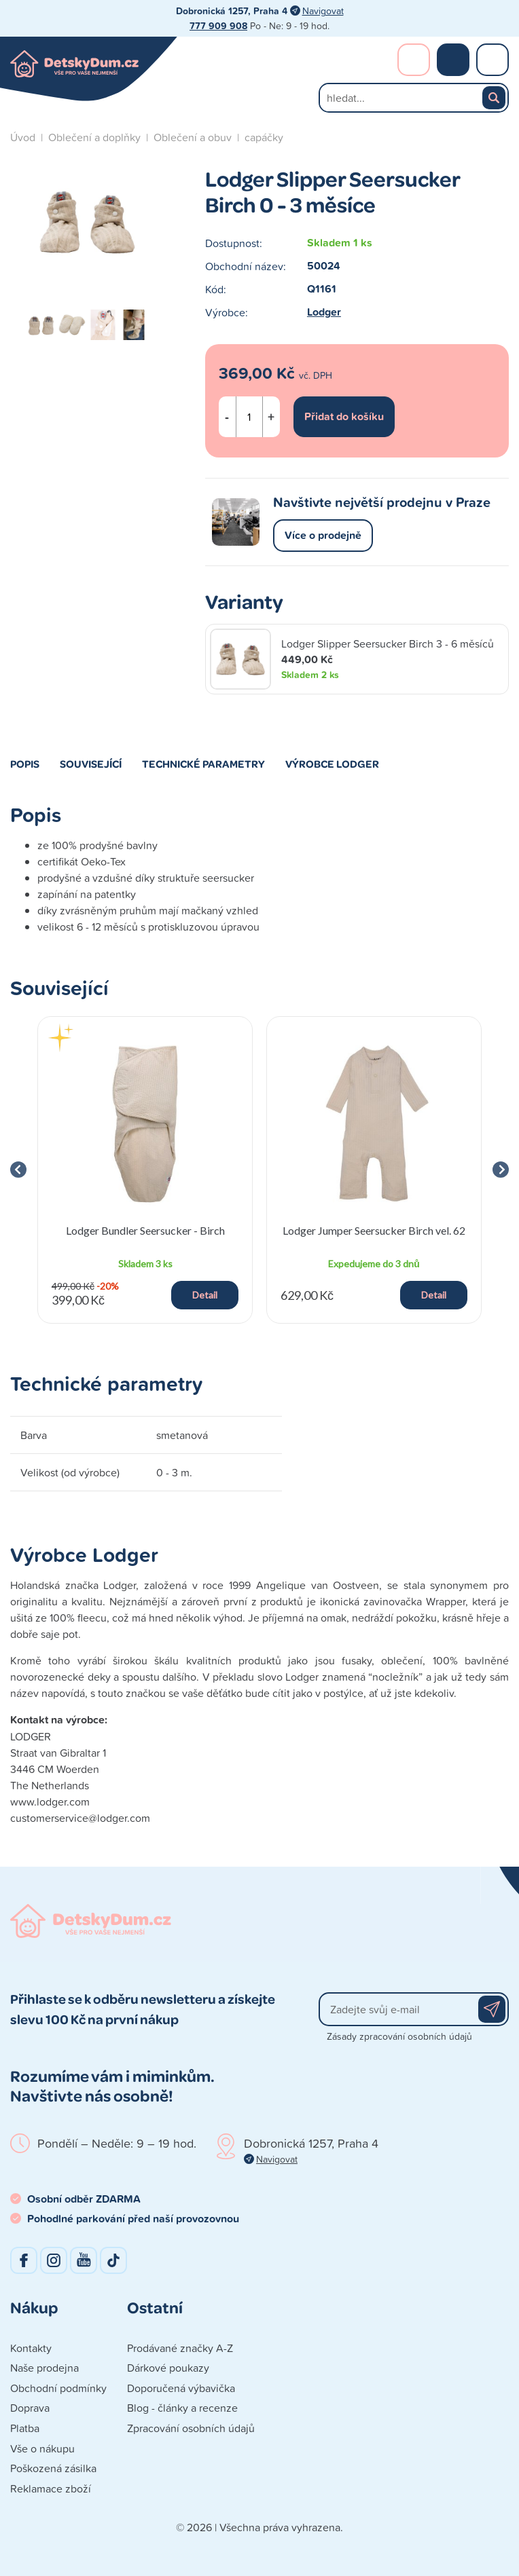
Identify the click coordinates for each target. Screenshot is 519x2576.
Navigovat (323, 10)
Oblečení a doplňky (94, 137)
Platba (24, 2428)
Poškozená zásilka (53, 2468)
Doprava (30, 2407)
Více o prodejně (323, 535)
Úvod (22, 137)
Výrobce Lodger (332, 763)
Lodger (324, 312)
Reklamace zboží (50, 2488)
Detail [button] (204, 1295)
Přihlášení (413, 59)
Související (91, 763)
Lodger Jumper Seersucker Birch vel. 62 (374, 1230)
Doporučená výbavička (181, 2388)
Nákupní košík (453, 59)
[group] (145, 1169)
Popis (24, 763)
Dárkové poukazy (168, 2367)
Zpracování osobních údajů (191, 2428)
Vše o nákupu (42, 2448)
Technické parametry (203, 763)
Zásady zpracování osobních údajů (399, 2036)
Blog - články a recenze (182, 2407)
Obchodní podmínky (58, 2388)
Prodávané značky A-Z (180, 2347)
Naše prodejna (44, 2367)
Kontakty (31, 2347)
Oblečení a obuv (193, 137)
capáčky (264, 137)
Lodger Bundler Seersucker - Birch (145, 1230)
